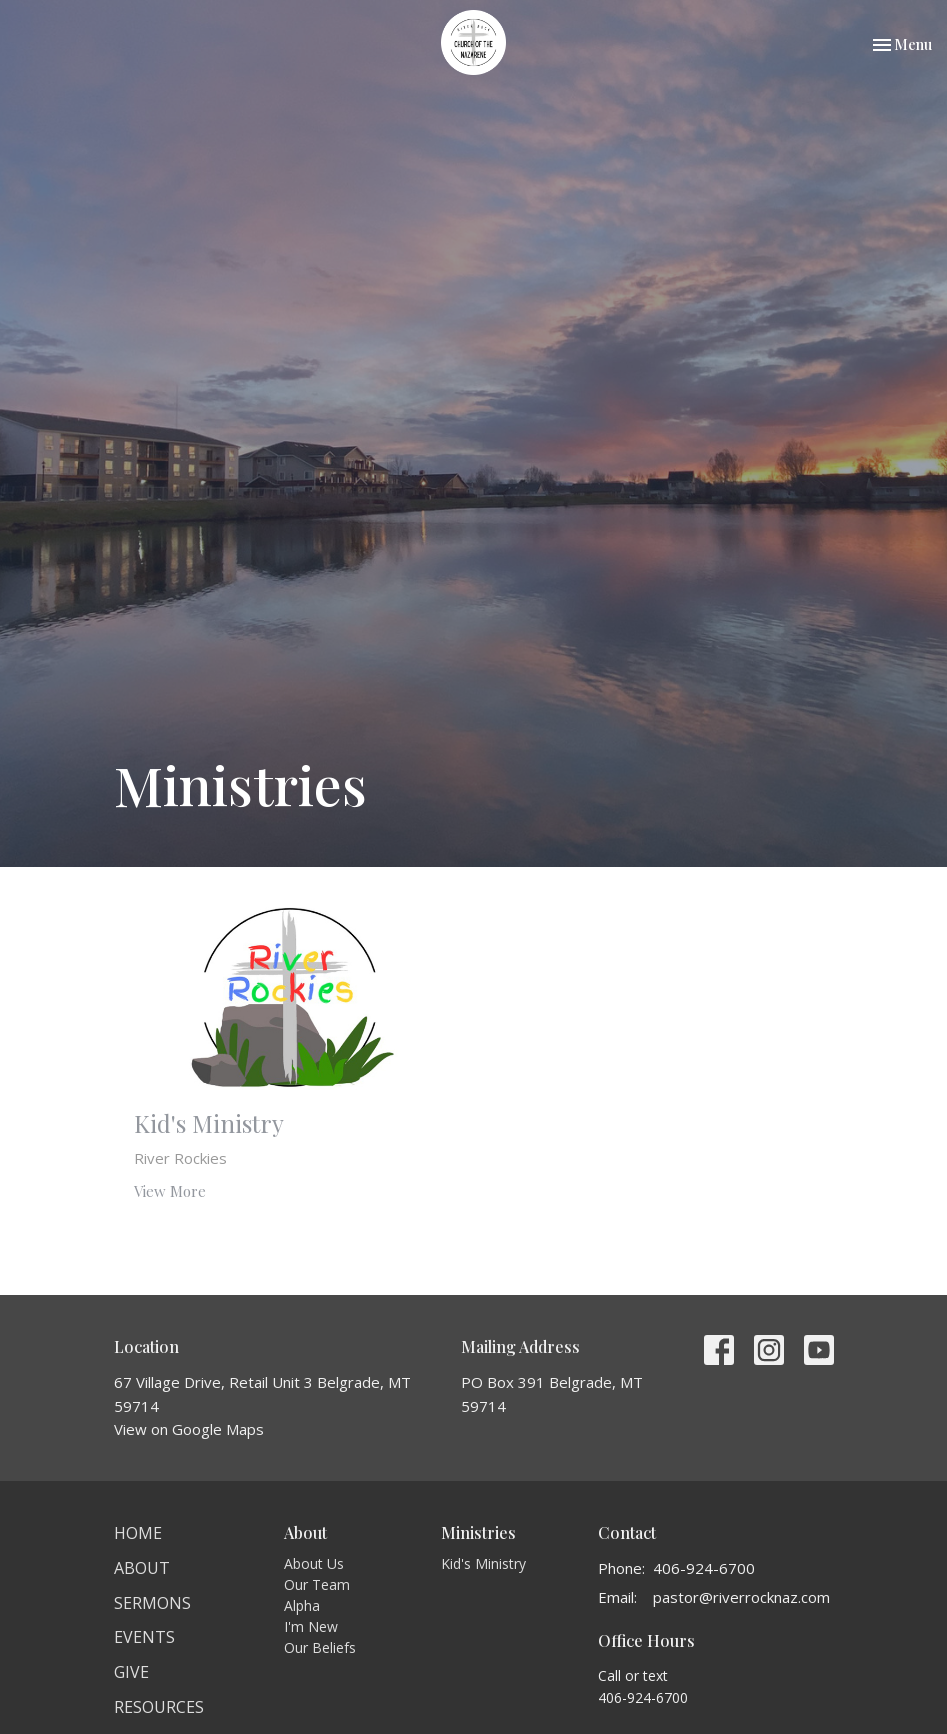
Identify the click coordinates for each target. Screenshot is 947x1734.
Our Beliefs (320, 1647)
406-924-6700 (704, 1568)
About (142, 1568)
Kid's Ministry (483, 1563)
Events (144, 1637)
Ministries (478, 1532)
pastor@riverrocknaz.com (741, 1597)
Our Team (317, 1584)
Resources (159, 1707)
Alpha (302, 1605)
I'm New (311, 1626)
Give (131, 1672)
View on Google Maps (189, 1429)
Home (138, 1533)
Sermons (152, 1603)
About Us (314, 1563)
